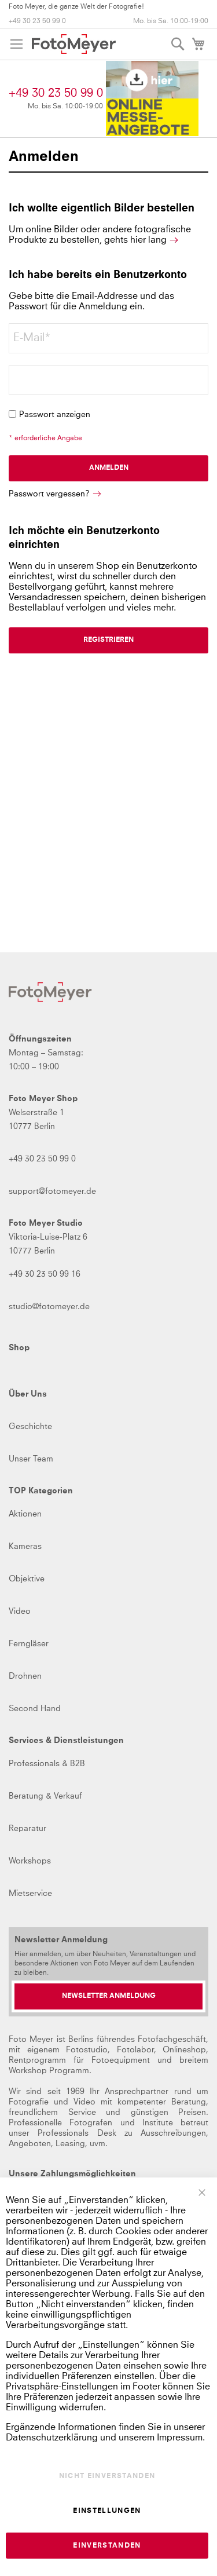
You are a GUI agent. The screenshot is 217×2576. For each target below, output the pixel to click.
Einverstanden (107, 2545)
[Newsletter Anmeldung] (108, 1996)
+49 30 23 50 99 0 (37, 21)
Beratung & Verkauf (45, 1796)
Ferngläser (29, 1644)
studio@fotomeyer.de (49, 1307)
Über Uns (28, 1394)
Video (20, 1611)
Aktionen (25, 1514)
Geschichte (30, 1427)
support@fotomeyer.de (52, 1191)
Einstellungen (107, 2511)
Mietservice (30, 1894)
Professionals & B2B (47, 1764)
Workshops (30, 1861)
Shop (19, 1348)
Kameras (25, 1547)
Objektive (27, 1579)
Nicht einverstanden (107, 2476)
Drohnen (25, 1676)
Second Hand (35, 1709)
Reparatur (27, 1829)
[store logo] (74, 44)
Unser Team (31, 1459)
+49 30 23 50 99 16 (44, 1274)
